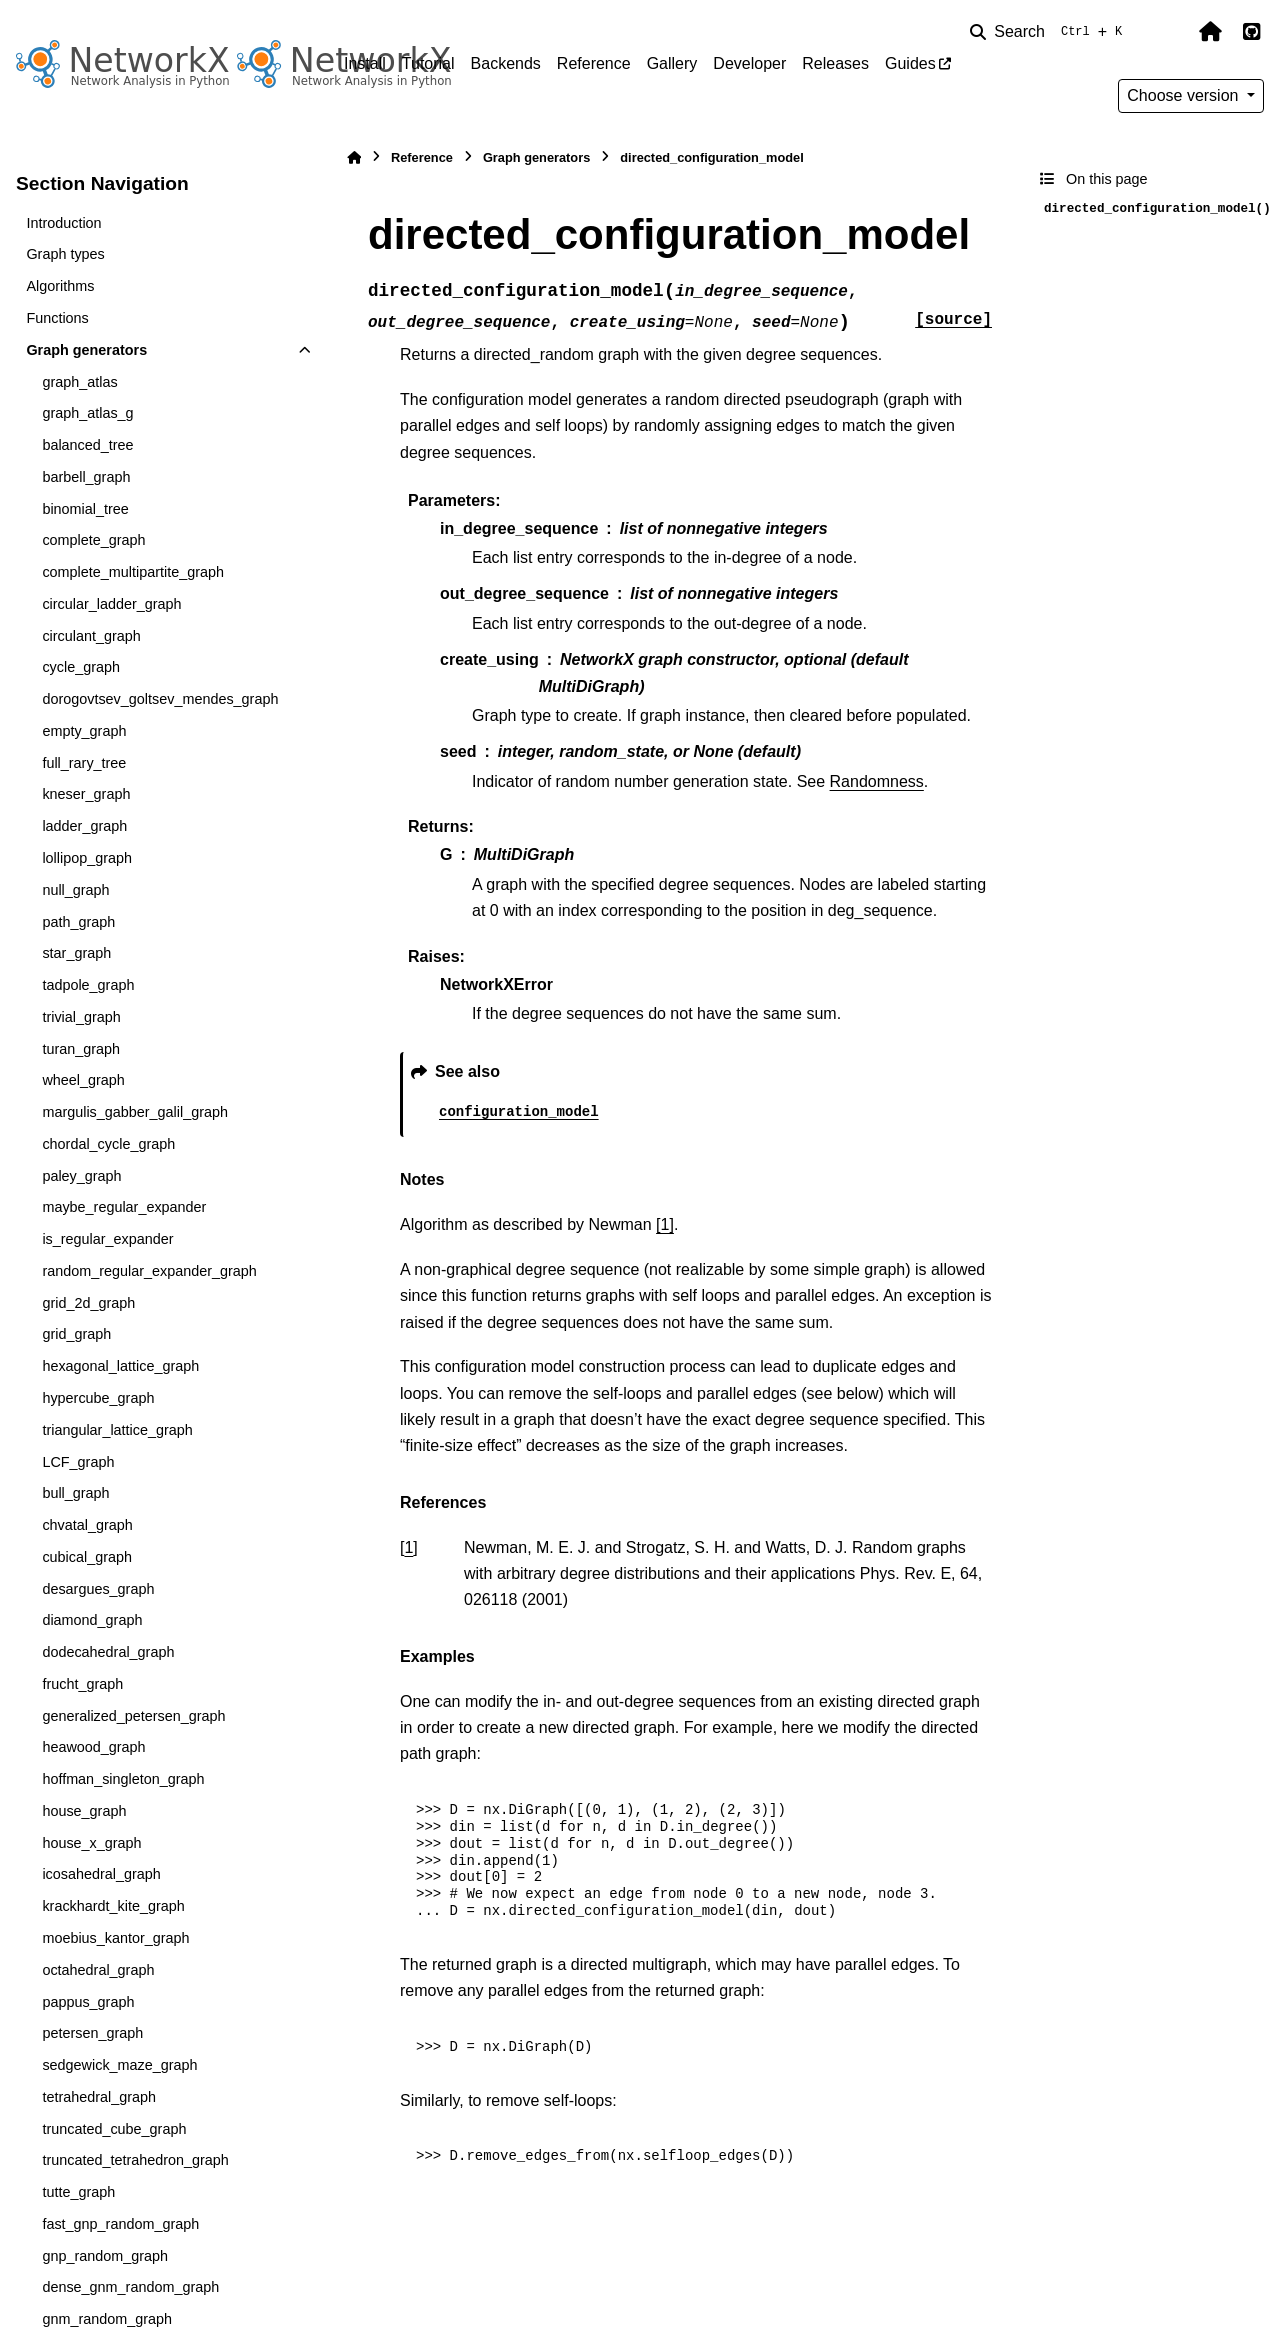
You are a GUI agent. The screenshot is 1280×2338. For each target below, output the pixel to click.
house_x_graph (91, 1843)
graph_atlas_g (87, 413)
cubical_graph (87, 1557)
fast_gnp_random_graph (120, 2224)
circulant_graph (91, 636)
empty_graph (84, 731)
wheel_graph (83, 1080)
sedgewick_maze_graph (119, 2065)
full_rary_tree (84, 763)
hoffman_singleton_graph (123, 1779)
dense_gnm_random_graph (130, 2287)
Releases (835, 63)
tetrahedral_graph (99, 2097)
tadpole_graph (88, 985)
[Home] (354, 157)
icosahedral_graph (101, 1874)
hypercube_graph (98, 1398)
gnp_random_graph (105, 2256)
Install (365, 63)
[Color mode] (1168, 32)
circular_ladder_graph (111, 604)
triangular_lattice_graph (117, 1430)
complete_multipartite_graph (133, 572)
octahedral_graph (98, 1970)
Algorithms (60, 286)
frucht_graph (82, 1684)
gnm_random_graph (107, 2319)
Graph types (65, 254)
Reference (594, 63)
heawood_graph (93, 1747)
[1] (665, 1224)
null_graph (75, 890)
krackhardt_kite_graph (113, 1906)
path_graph (78, 922)
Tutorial (428, 63)
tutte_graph (78, 2192)
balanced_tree (87, 445)
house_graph (84, 1811)
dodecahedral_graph (108, 1652)
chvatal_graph (87, 1525)
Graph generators (86, 350)
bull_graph (75, 1493)
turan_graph (81, 1049)
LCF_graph (78, 1462)
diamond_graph (92, 1620)
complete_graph (93, 540)
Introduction (63, 223)
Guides (910, 63)
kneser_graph (86, 794)
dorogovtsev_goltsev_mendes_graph (160, 699)
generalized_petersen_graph (133, 1716)
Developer (749, 63)
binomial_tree (85, 509)
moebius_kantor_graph (115, 1938)
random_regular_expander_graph (149, 1271)
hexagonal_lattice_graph (120, 1366)
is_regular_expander (107, 1239)
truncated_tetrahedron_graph (135, 2160)
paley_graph (81, 1176)
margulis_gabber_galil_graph (135, 1112)
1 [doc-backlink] (408, 1547)
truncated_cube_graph (114, 2129)
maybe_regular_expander (124, 1207)
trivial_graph (81, 1017)
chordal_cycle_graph (108, 1144)
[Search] (1050, 32)
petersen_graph (92, 2033)
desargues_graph (98, 1589)
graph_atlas (79, 382)
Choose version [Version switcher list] (1185, 95)
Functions (57, 318)
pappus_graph (88, 2002)
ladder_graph (84, 826)
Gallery (672, 63)
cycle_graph (81, 667)
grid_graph (76, 1334)
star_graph (76, 953)
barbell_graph (86, 477)
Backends (506, 63)
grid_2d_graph (88, 1303)
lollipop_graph (87, 858)
